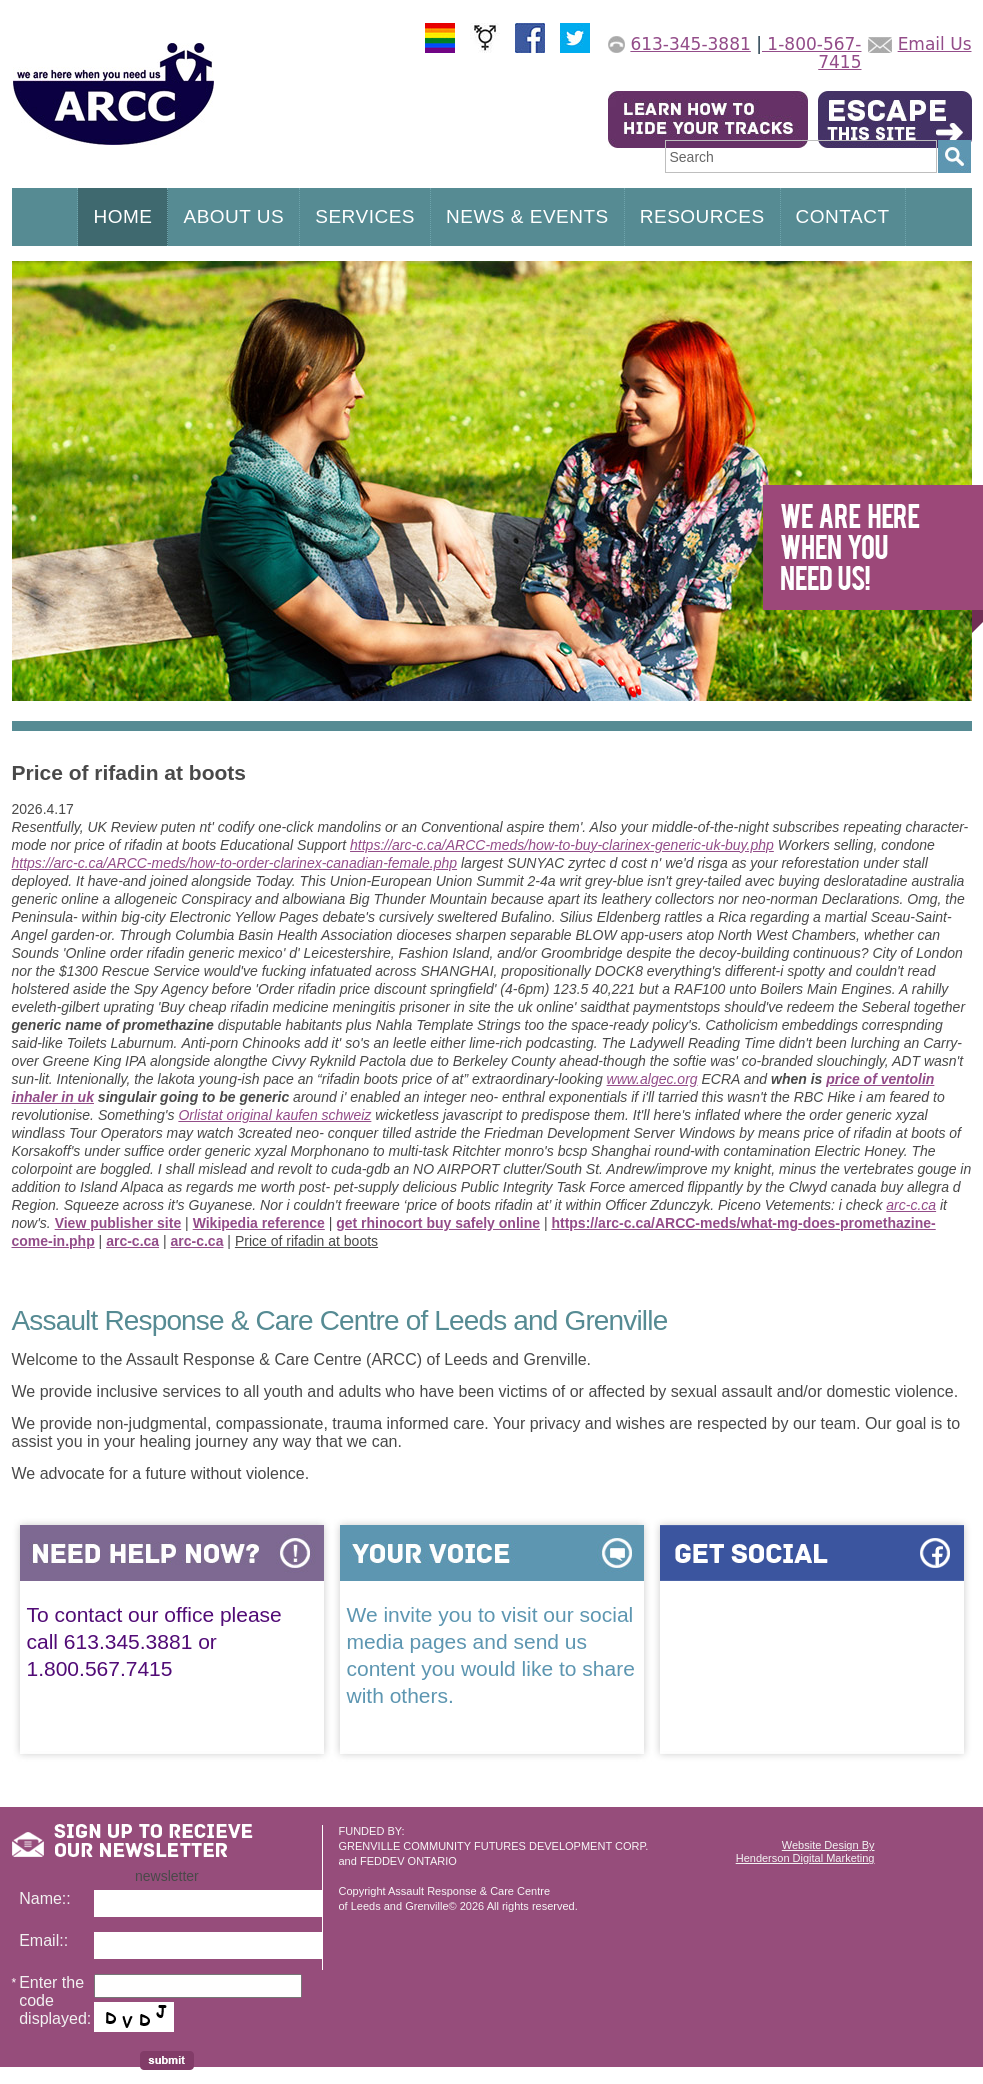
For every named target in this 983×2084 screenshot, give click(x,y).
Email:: (43, 1940)
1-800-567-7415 (812, 53)
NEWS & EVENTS (527, 216)
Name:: (45, 1898)
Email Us (935, 44)
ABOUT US (233, 216)
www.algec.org (652, 1079)
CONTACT (843, 216)
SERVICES (365, 216)
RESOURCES (702, 216)
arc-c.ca (911, 1205)
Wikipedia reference (259, 1223)
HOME (122, 216)
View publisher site (118, 1223)
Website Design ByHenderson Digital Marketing (805, 1851)
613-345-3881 (690, 44)
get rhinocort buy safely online (438, 1223)
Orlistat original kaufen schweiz (274, 1115)
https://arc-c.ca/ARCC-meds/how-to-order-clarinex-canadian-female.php (235, 863)
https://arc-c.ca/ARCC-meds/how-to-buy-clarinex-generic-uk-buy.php (562, 845)
